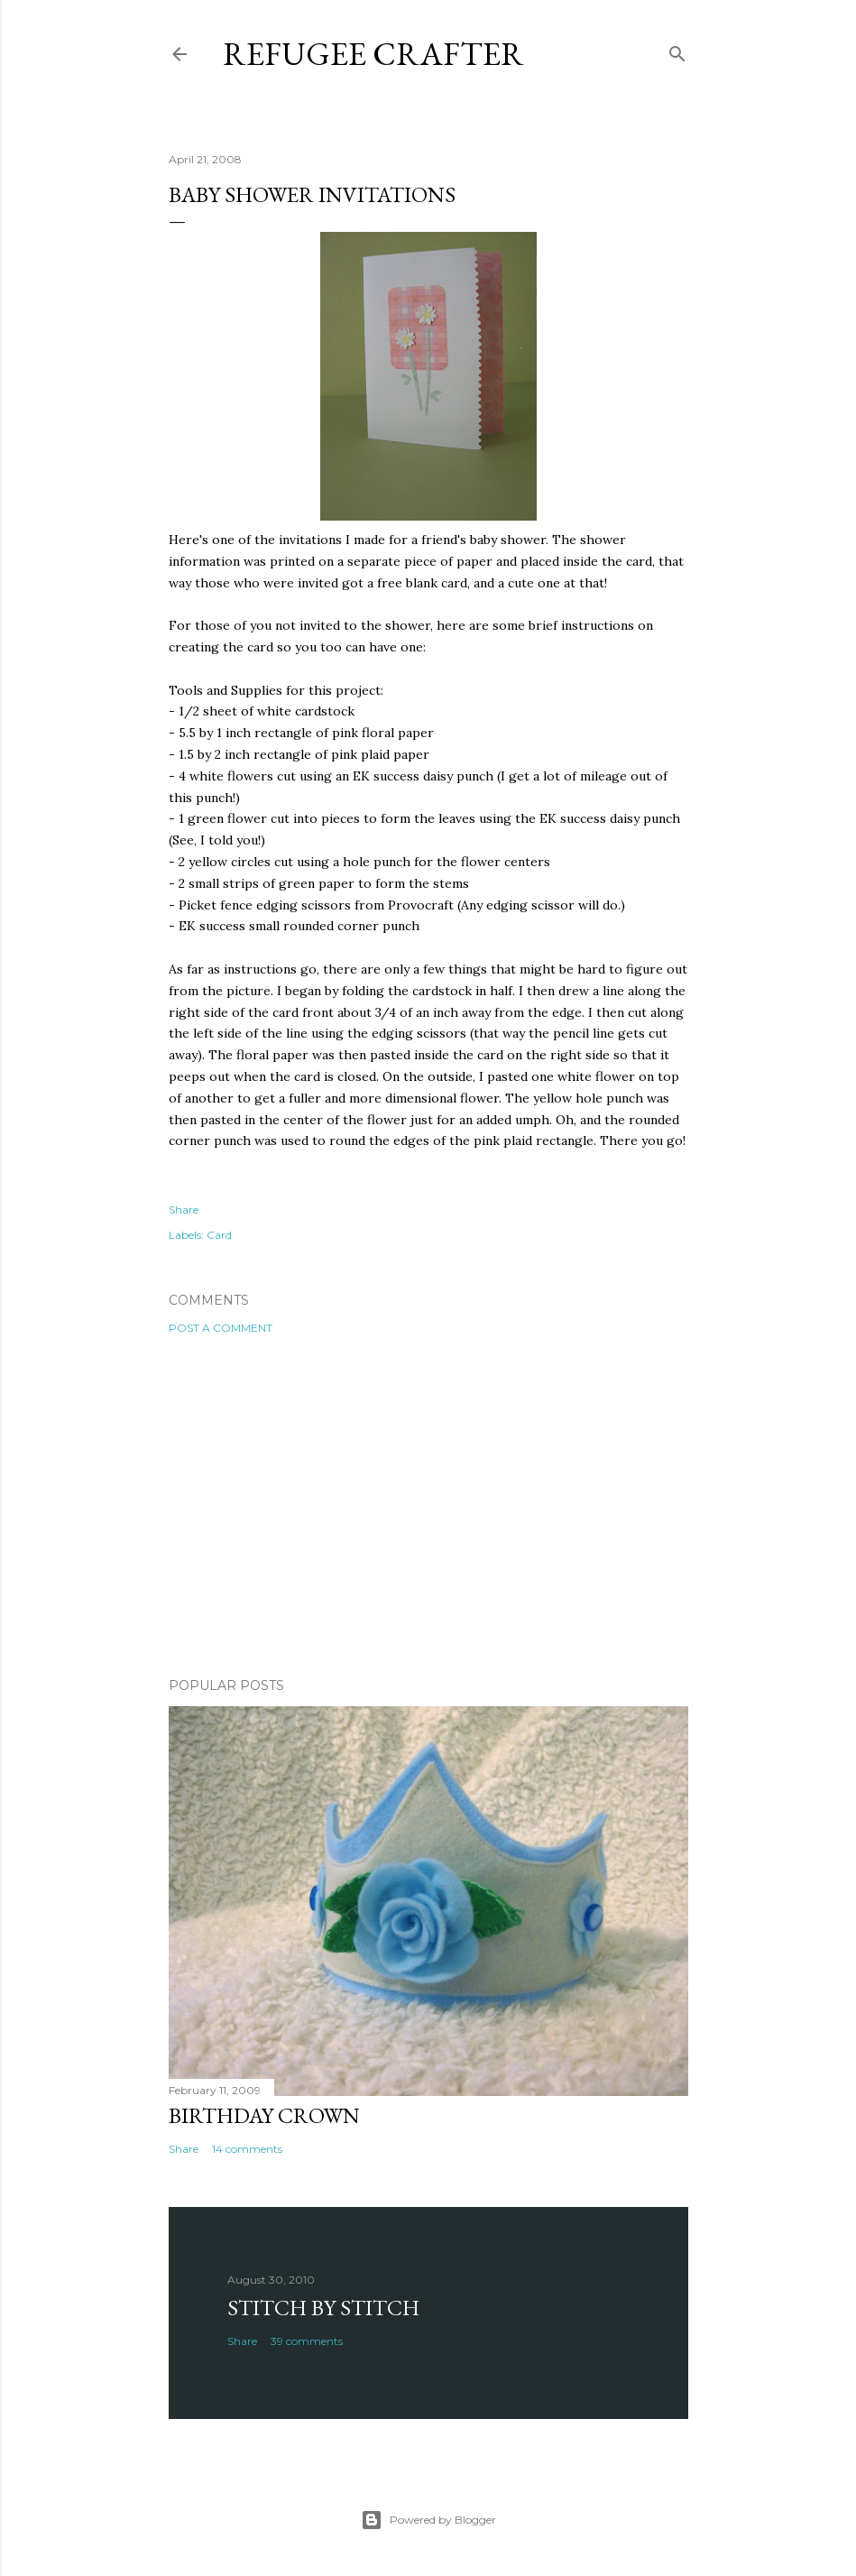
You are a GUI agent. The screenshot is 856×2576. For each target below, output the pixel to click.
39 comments (307, 2341)
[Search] (677, 50)
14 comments (247, 2149)
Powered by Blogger (428, 2520)
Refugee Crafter (373, 53)
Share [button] (183, 1209)
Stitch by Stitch (323, 2308)
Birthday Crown (264, 2115)
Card (219, 1235)
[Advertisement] (428, 1506)
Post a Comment (220, 1327)
